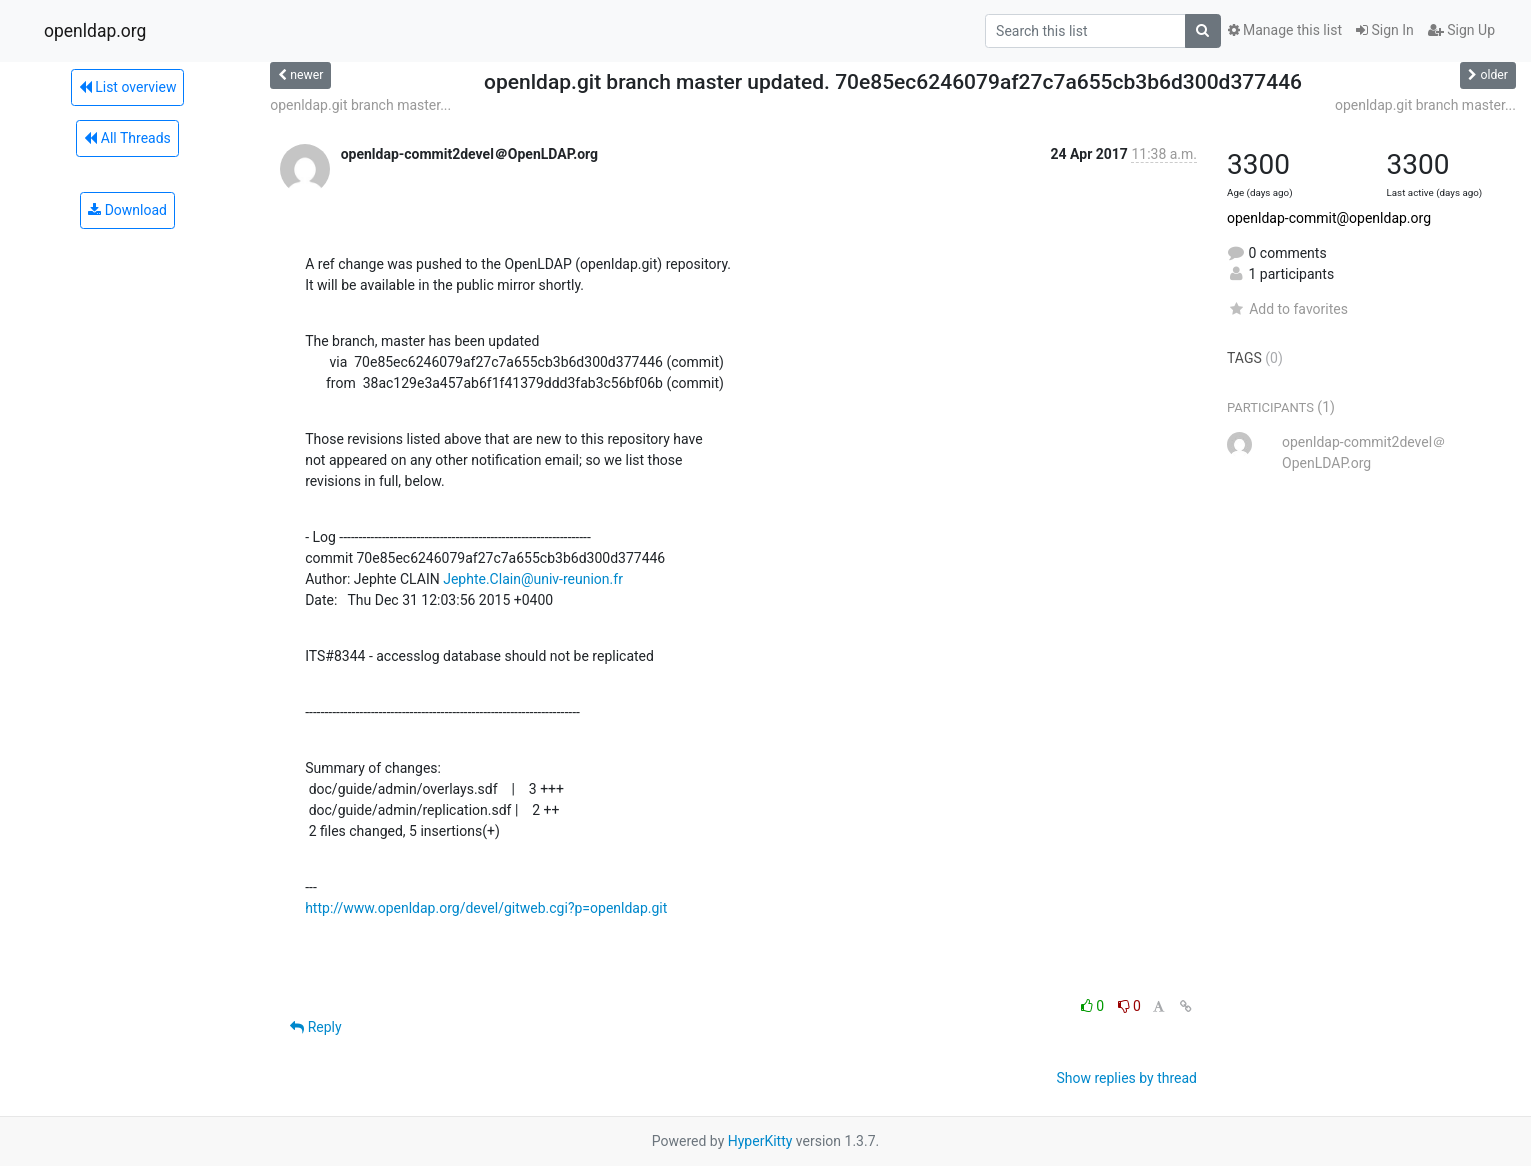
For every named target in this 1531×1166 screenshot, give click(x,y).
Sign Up (1461, 30)
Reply (315, 1027)
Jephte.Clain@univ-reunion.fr (533, 579)
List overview (128, 87)
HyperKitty (760, 1141)
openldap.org (95, 31)
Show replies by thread (1126, 1078)
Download (127, 210)
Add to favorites (1287, 309)
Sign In (1385, 30)
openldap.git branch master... (360, 105)
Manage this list (1285, 30)
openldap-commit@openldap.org (1329, 218)
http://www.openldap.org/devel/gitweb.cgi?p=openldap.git (486, 908)
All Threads (127, 138)
